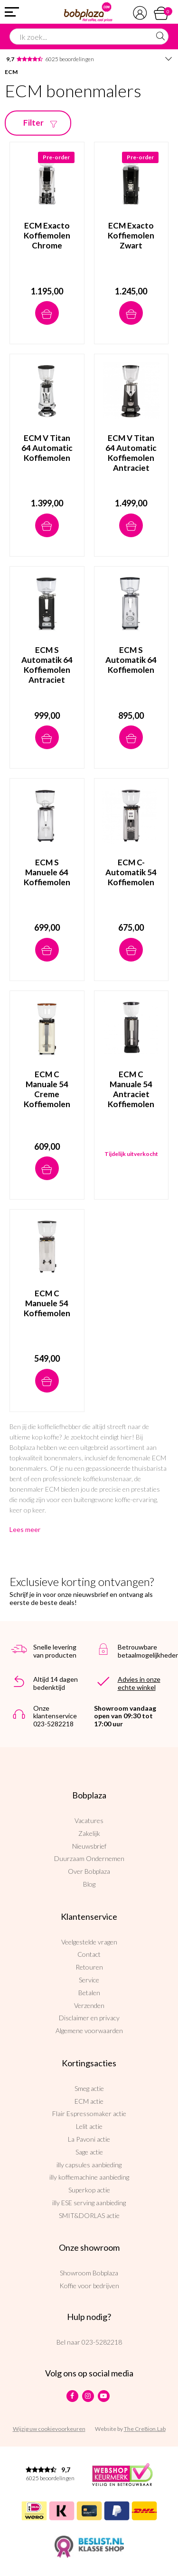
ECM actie (89, 2101)
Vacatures (89, 1820)
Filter (42, 123)
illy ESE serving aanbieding (89, 2203)
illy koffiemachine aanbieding (89, 2177)
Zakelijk (89, 1833)
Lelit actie (89, 2126)
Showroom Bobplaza (89, 2273)
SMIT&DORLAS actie (89, 2215)
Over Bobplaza (89, 1871)
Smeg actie (89, 2088)
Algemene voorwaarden (89, 2030)
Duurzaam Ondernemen (89, 1858)
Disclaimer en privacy (89, 2018)
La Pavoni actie (89, 2139)
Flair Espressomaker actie (89, 2113)
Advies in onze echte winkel (139, 1683)
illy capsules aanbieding (89, 2165)
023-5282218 (102, 2342)
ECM (11, 71)
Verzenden (89, 2005)
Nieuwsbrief (89, 1846)
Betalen (89, 1993)
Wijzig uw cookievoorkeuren (49, 2428)
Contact (89, 1954)
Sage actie (89, 2152)
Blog (89, 1884)
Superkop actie (89, 2190)
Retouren (89, 1967)
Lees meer (24, 1529)
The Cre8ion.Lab (145, 2428)
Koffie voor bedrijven (89, 2286)
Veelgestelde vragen (89, 1942)
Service (89, 1980)
